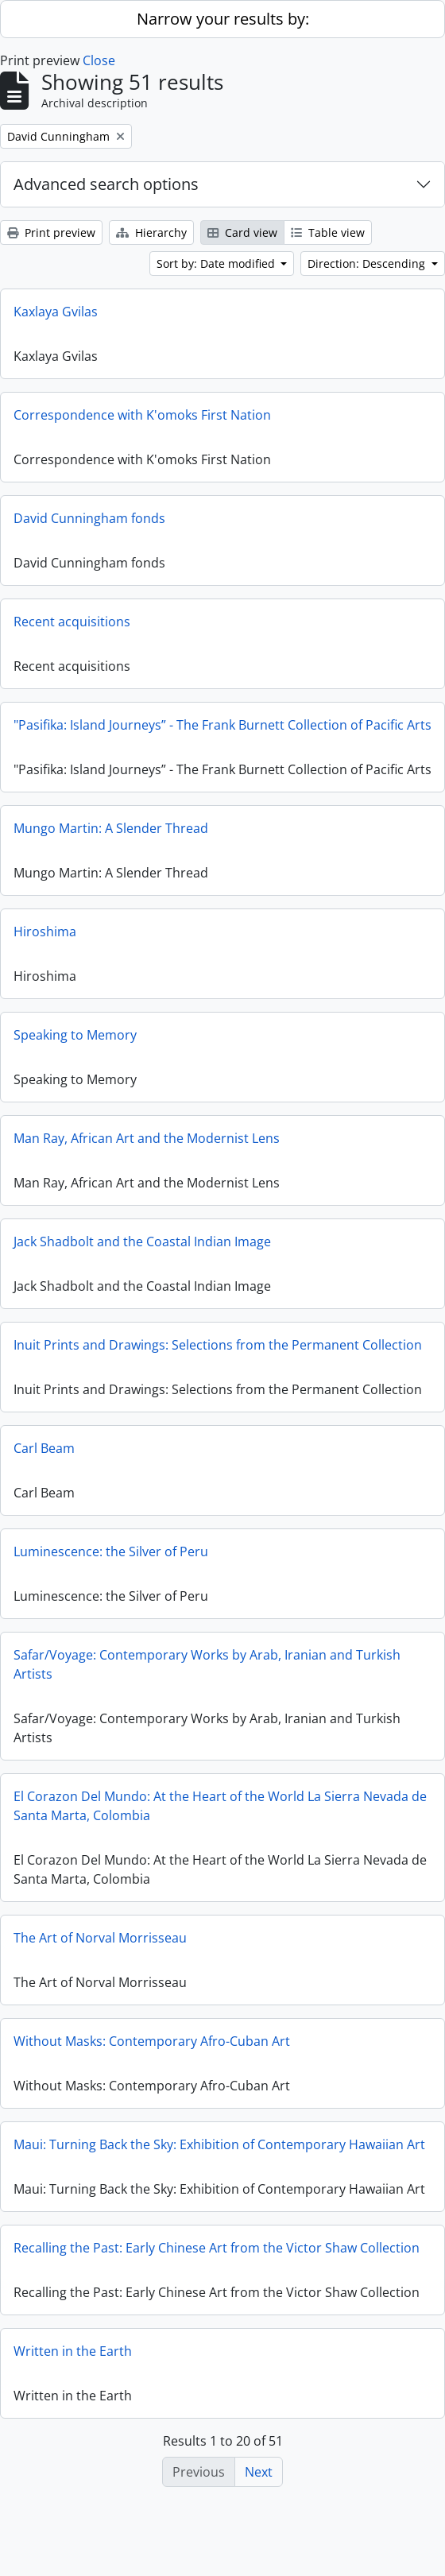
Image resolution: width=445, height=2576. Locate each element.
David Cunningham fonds (89, 518)
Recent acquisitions (72, 621)
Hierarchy (151, 232)
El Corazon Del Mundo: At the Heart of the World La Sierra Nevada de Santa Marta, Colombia (220, 1817)
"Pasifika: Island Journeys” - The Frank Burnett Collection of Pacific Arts (222, 725)
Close (99, 60)
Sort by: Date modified (217, 263)
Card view (242, 232)
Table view (328, 232)
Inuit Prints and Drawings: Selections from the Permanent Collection (218, 1356)
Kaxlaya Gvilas (56, 311)
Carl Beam (44, 1460)
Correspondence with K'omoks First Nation (142, 415)
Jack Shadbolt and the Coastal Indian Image (142, 1253)
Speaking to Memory (75, 1047)
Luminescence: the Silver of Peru (111, 1563)
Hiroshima (45, 943)
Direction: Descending (368, 263)
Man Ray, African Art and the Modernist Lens (147, 1150)
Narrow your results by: (223, 18)
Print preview (51, 232)
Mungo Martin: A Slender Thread (111, 840)
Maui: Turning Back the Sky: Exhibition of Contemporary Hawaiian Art (219, 2156)
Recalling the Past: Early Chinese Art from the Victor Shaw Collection (217, 2271)
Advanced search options (106, 184)
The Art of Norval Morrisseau (100, 1949)
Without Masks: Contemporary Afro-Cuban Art (152, 2053)
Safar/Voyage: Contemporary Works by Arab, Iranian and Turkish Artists (207, 1676)
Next (259, 2472)
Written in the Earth (73, 2374)
